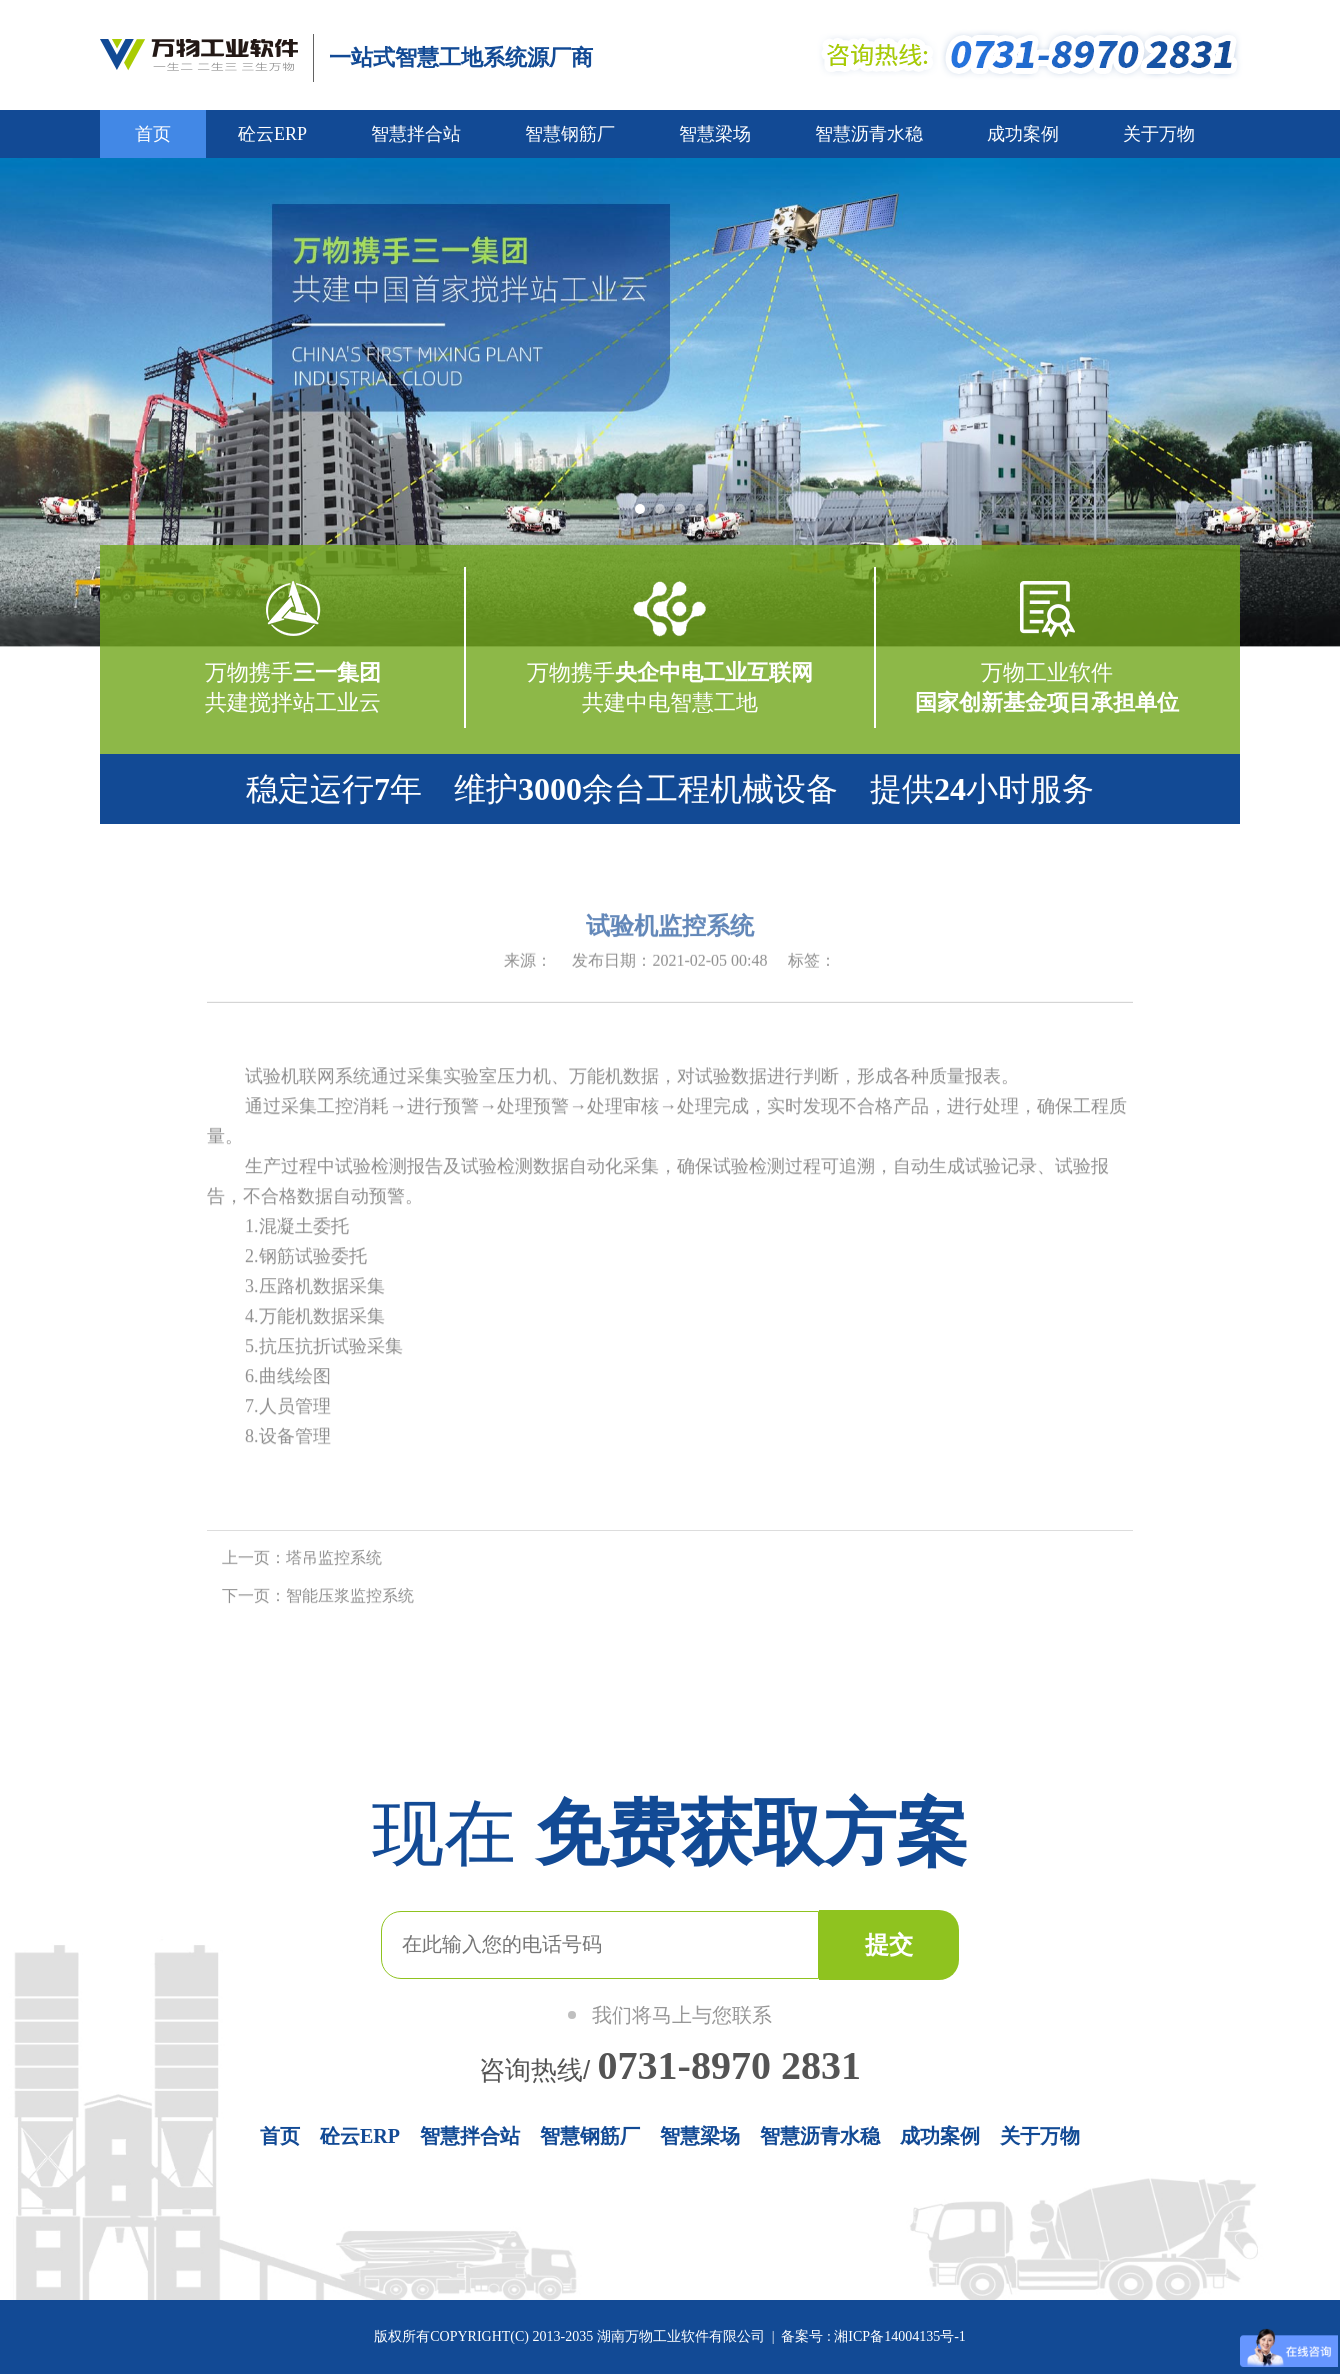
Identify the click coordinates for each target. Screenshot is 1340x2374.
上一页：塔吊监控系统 (302, 1561)
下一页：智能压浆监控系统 (318, 1599)
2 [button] (665, 515)
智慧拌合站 (416, 134)
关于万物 (1159, 134)
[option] (670, 402)
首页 (153, 134)
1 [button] (645, 515)
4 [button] (705, 515)
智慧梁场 (715, 134)
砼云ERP (272, 134)
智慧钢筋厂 (570, 134)
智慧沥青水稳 (869, 134)
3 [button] (685, 515)
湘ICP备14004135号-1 (898, 2336)
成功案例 (1023, 134)
